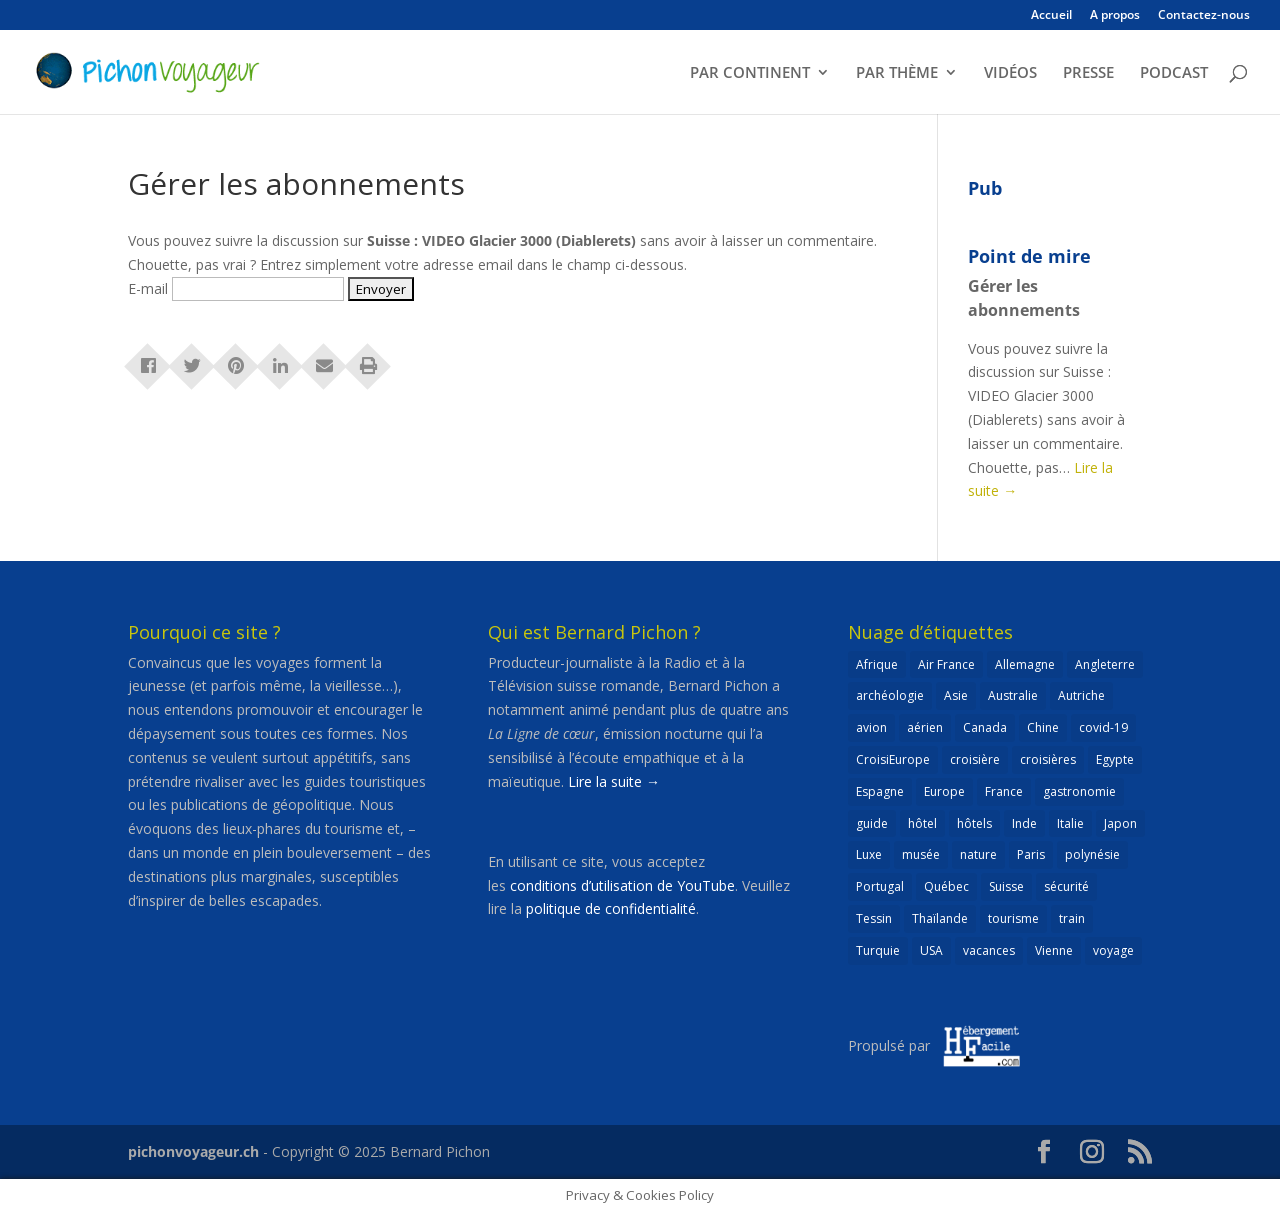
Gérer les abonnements (1024, 298)
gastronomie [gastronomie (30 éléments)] (1079, 791)
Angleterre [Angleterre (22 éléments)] (1105, 664)
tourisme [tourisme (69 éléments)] (1013, 918)
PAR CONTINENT (750, 73)
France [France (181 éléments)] (1004, 791)
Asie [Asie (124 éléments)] (956, 695)
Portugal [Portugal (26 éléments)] (880, 886)
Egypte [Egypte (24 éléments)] (1115, 759)
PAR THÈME (897, 73)
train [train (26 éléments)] (1072, 918)
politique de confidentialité (611, 908)
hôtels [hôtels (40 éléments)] (974, 823)
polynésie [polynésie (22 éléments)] (1092, 854)
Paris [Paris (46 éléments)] (1031, 854)
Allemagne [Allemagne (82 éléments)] (1025, 664)
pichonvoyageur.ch (193, 1151)
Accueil (1051, 16)
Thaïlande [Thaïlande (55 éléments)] (940, 918)
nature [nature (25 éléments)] (978, 854)
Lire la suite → (614, 781)
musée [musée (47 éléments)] (921, 854)
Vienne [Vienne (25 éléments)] (1054, 950)
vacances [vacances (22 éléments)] (989, 950)
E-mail (148, 288)
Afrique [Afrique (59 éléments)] (877, 664)
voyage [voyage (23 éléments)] (1113, 950)
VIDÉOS (1010, 73)
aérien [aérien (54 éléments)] (925, 727)
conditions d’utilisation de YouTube (622, 885)
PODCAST (1174, 73)
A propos (1115, 16)
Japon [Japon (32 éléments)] (1120, 823)
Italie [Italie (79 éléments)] (1070, 823)
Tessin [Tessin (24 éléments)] (874, 918)
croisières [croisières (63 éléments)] (1048, 759)
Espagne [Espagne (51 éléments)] (880, 791)
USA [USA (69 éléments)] (931, 950)
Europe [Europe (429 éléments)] (944, 791)
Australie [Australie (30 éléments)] (1013, 695)
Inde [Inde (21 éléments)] (1024, 823)
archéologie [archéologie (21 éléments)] (890, 695)
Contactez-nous (1204, 16)
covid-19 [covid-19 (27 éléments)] (1103, 727)
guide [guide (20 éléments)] (872, 823)
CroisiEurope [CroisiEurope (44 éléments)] (893, 759)
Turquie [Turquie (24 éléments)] (878, 950)
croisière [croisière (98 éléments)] (975, 759)
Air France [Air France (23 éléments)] (946, 664)
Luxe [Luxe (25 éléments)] (869, 854)
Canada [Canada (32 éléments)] (985, 727)
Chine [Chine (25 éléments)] (1043, 727)
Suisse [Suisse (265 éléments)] (1006, 886)
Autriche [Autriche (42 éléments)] (1081, 695)
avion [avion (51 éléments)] (871, 727)
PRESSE (1088, 73)
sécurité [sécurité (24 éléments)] (1066, 886)
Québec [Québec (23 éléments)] (946, 886)
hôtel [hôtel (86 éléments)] (922, 823)
